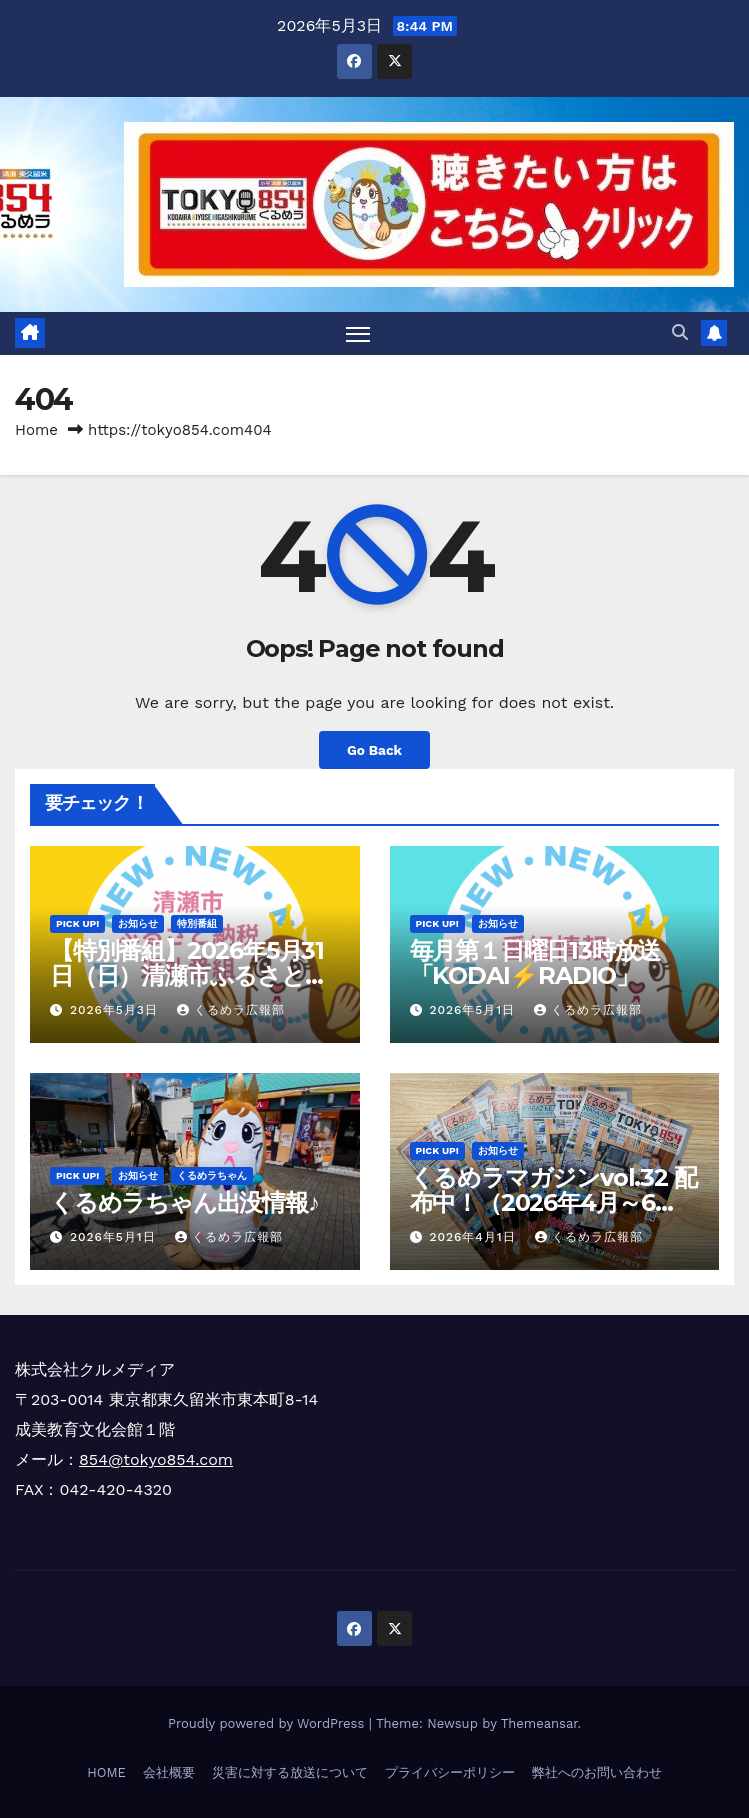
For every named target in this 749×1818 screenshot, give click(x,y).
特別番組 (197, 923)
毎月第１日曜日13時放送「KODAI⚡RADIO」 (535, 963)
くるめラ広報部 (231, 1010)
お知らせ (138, 923)
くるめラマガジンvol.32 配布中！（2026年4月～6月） (553, 1202)
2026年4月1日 (474, 1237)
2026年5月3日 (116, 1010)
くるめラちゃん (212, 1175)
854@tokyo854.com (156, 1459)
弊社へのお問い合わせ (597, 1772)
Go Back (374, 750)
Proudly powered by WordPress (268, 1723)
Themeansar (539, 1723)
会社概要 (169, 1772)
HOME (106, 1772)
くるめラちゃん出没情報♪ (184, 1202)
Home (36, 430)
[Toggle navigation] (358, 333)
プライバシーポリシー (450, 1772)
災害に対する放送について (290, 1772)
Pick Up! (77, 923)
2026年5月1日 (474, 1010)
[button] (680, 332)
